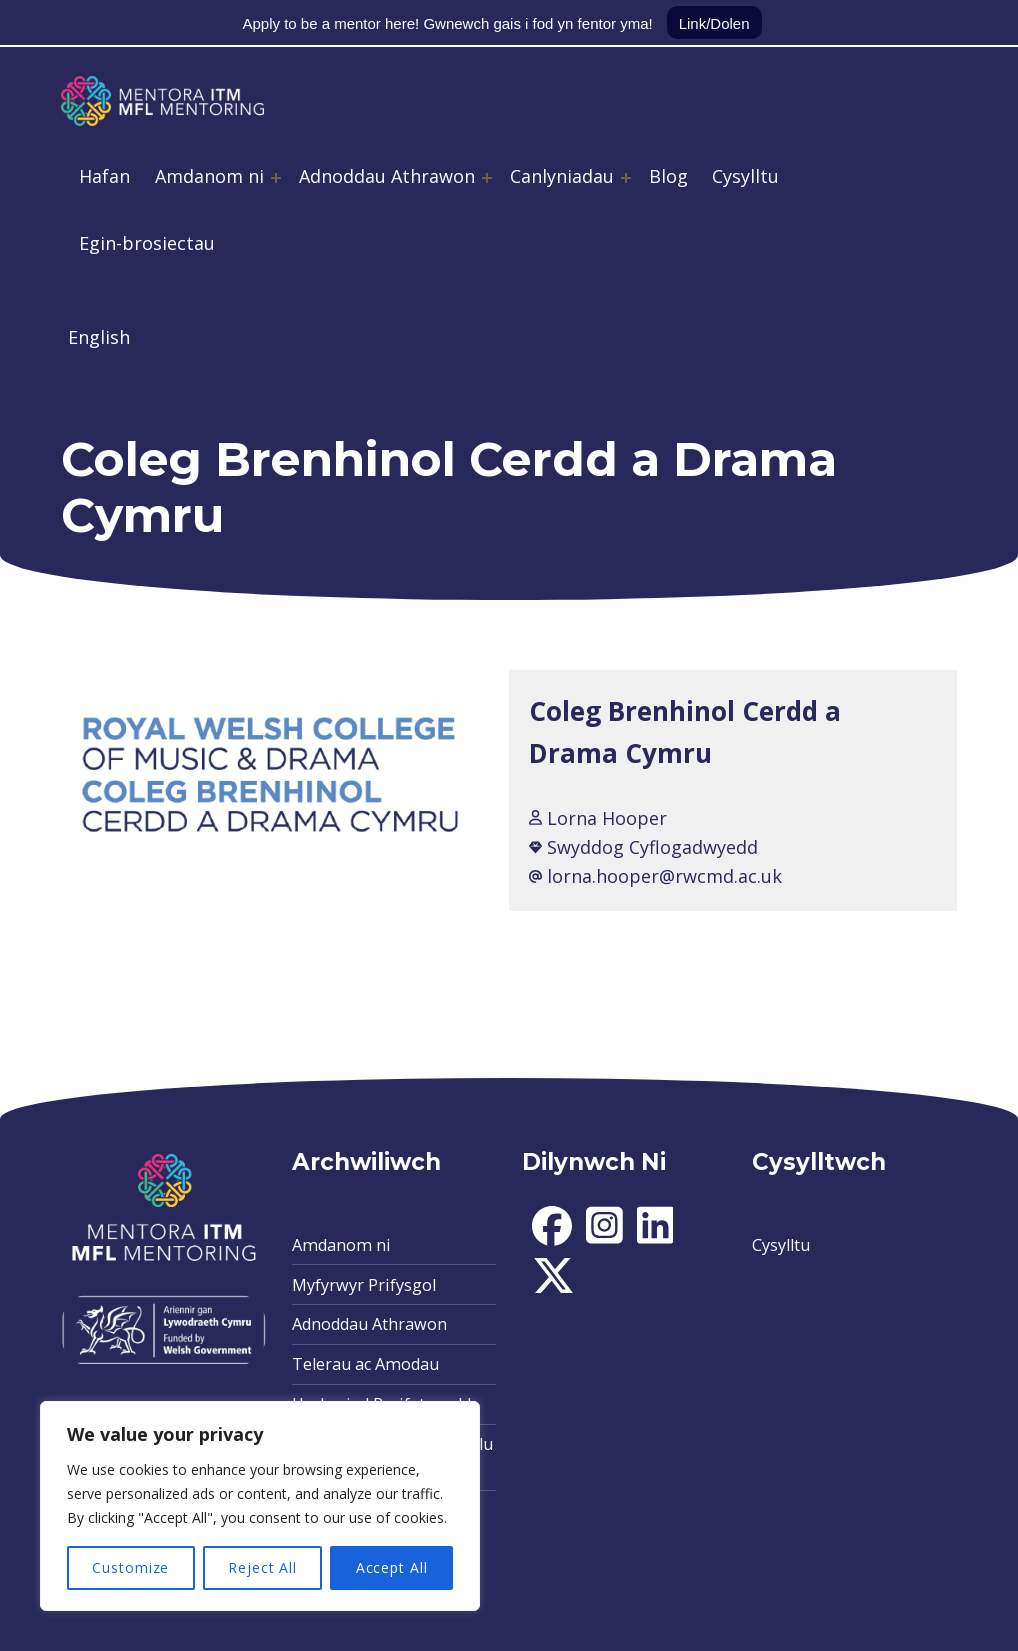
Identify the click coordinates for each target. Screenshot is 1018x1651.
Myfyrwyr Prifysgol (364, 1285)
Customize (130, 1567)
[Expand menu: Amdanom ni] (276, 178)
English (99, 337)
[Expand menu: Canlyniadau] (626, 178)
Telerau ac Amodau (365, 1364)
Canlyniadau (562, 176)
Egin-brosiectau (147, 243)
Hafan (104, 176)
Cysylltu (745, 176)
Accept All (392, 1567)
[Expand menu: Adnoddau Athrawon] (487, 178)
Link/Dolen (714, 23)
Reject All (262, 1567)
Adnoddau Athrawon (387, 176)
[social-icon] (552, 1240)
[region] (260, 1506)
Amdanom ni (209, 176)
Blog (668, 176)
